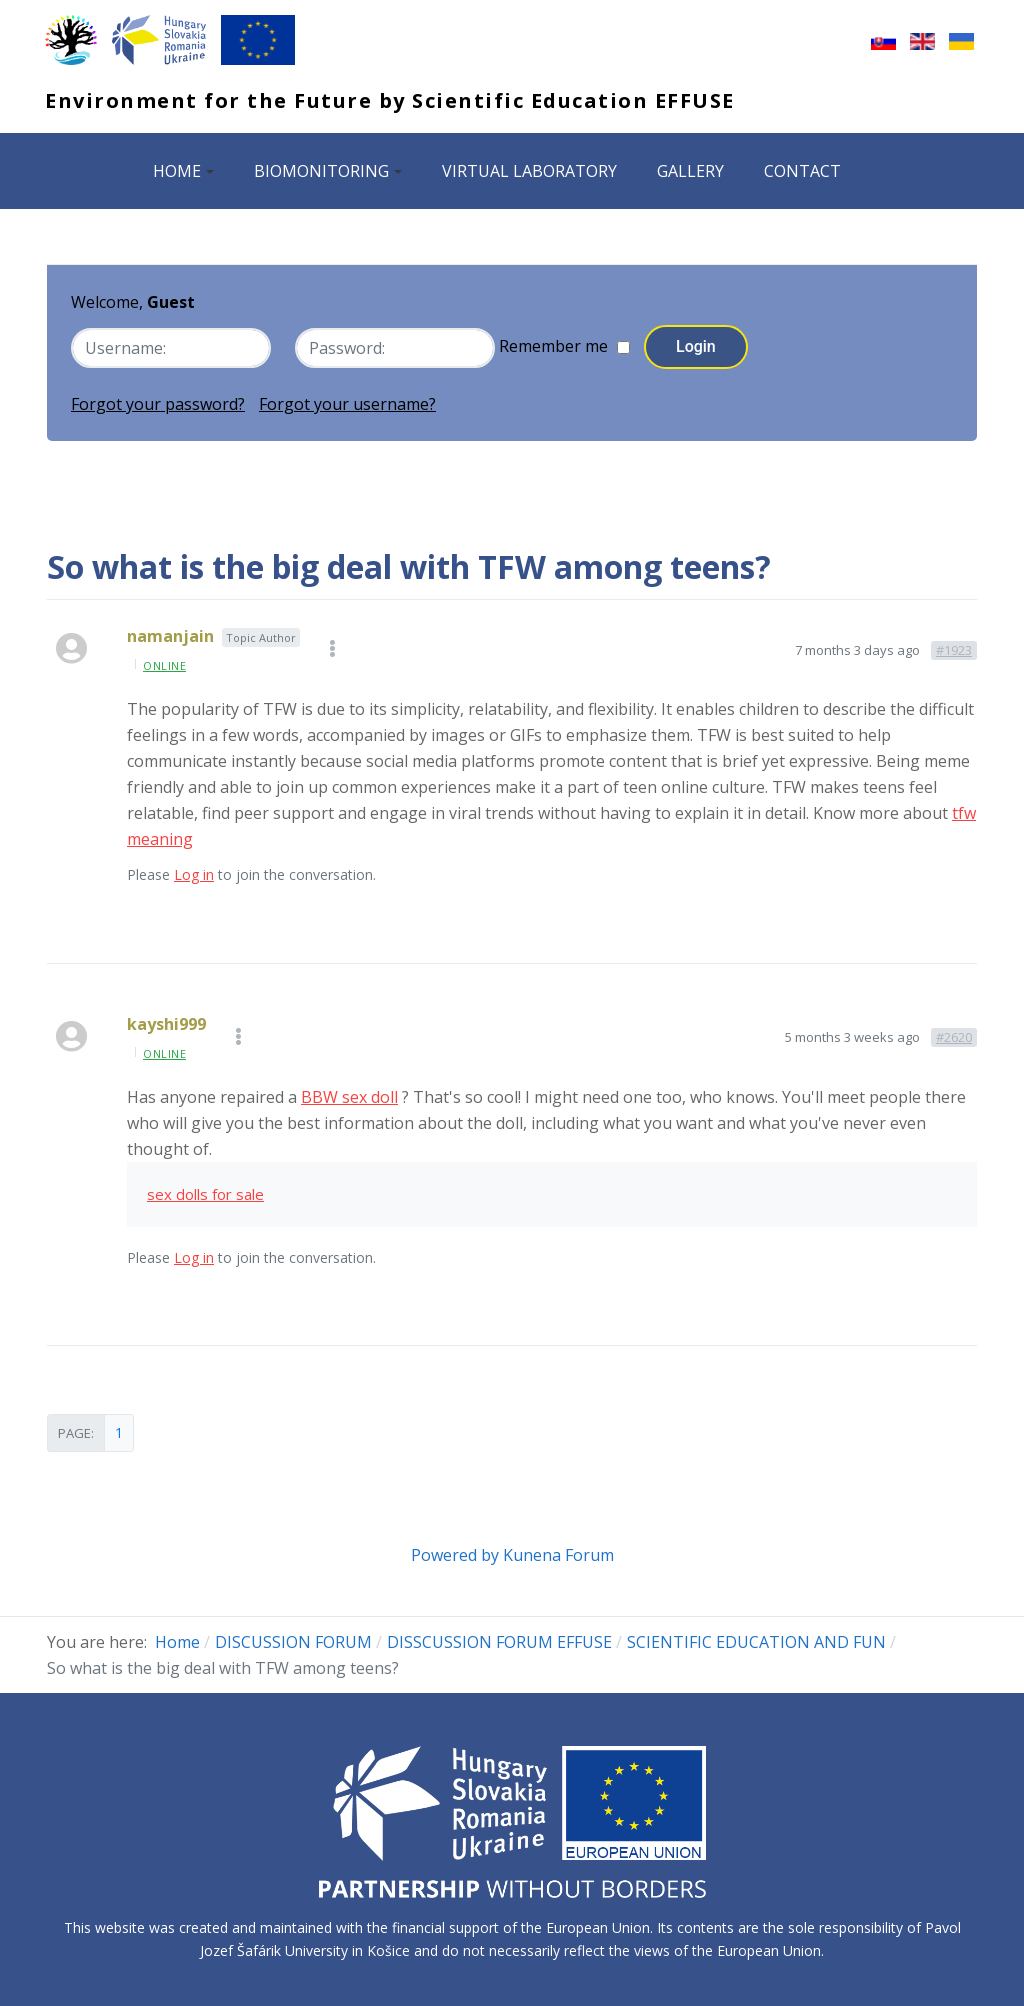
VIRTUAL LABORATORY (529, 171)
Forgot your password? (158, 402)
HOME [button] (183, 171)
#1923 (954, 647)
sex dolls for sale (205, 1191)
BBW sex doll (349, 1094)
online (164, 662)
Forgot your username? (347, 402)
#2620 (954, 1034)
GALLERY (690, 171)
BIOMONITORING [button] (328, 171)
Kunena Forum (558, 1552)
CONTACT (802, 171)
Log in (194, 872)
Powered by (455, 1552)
